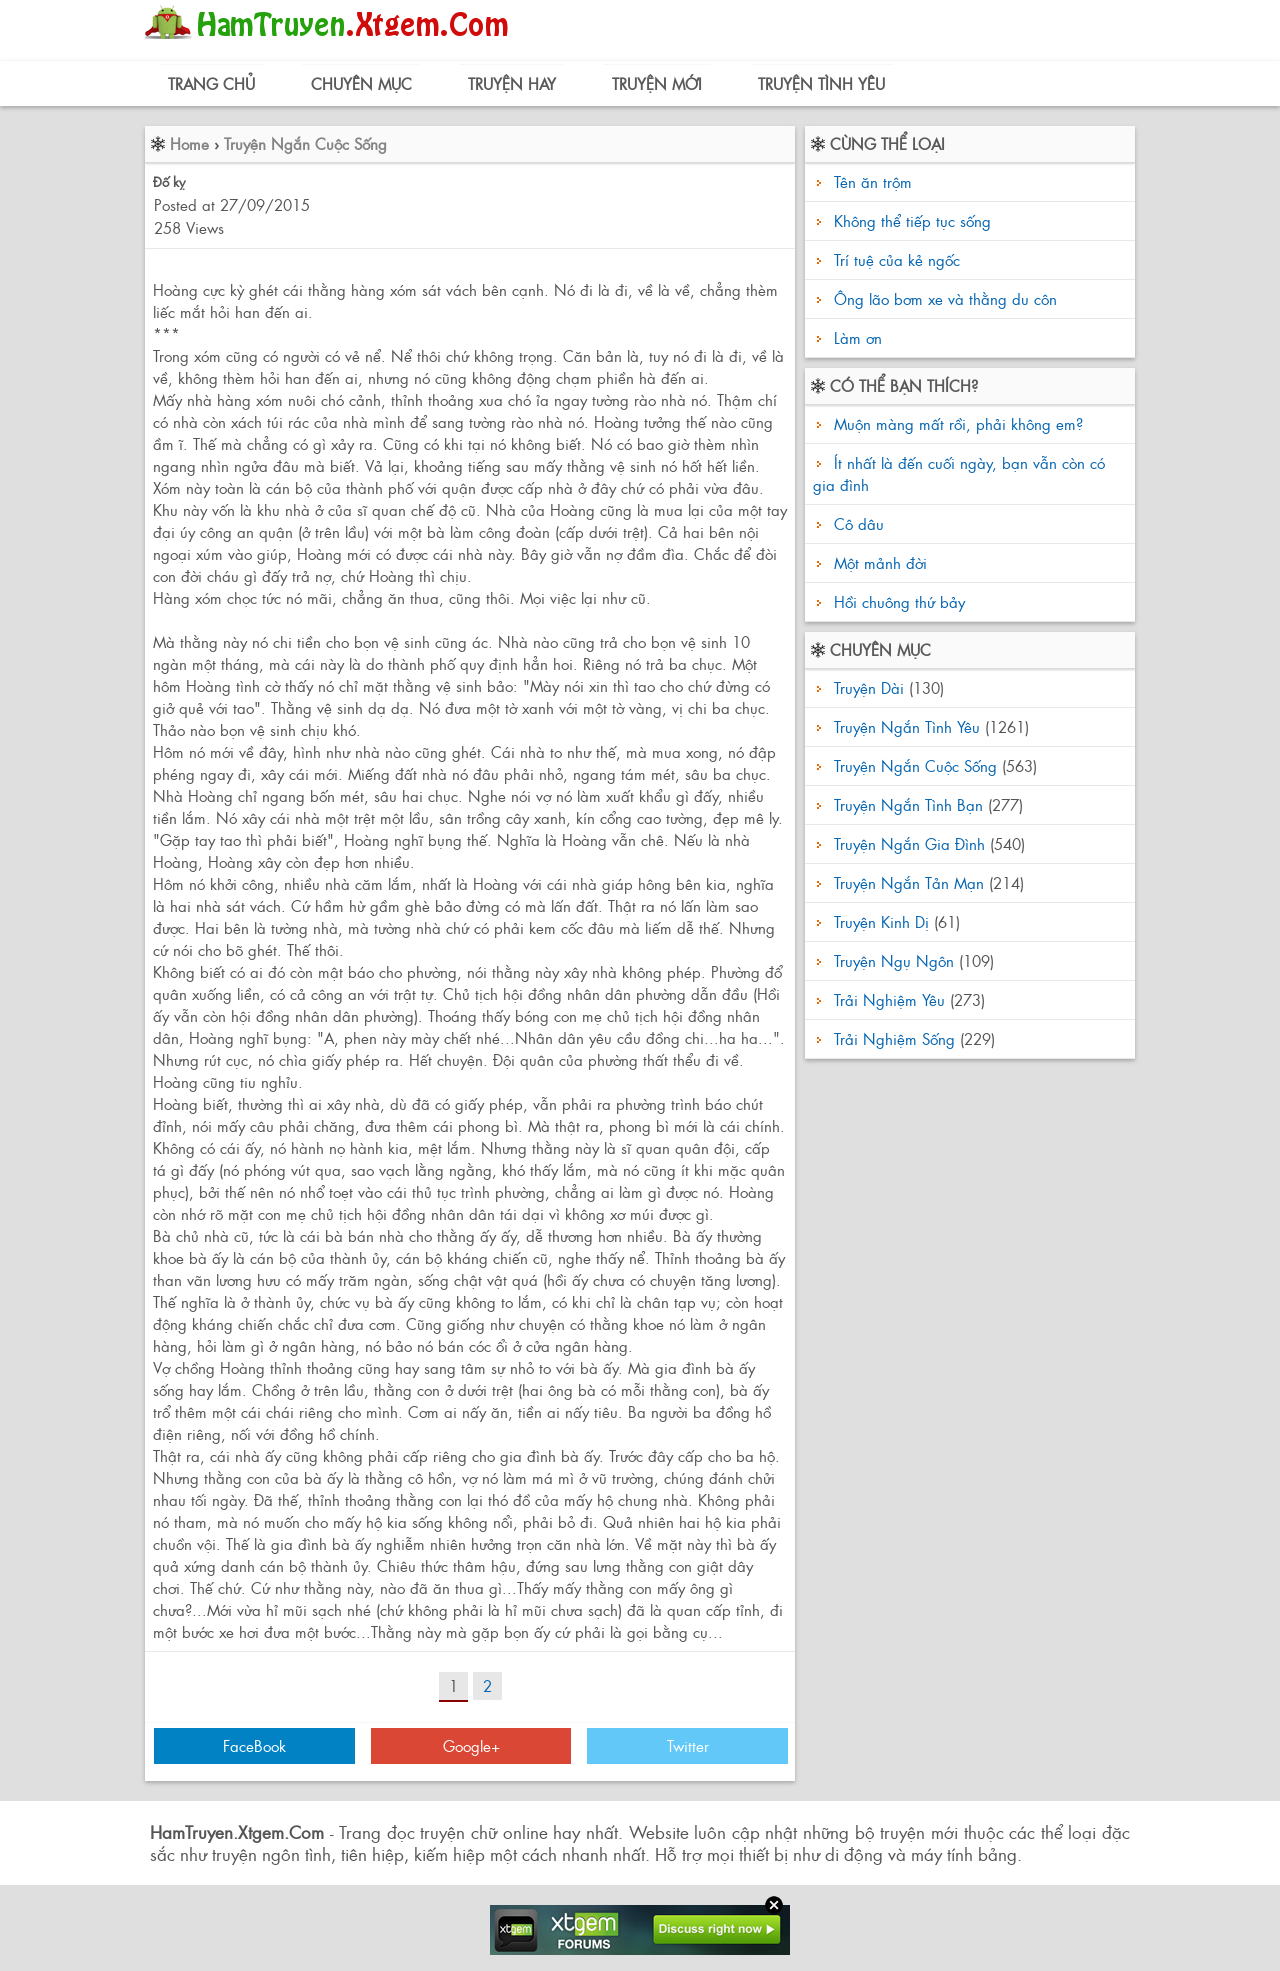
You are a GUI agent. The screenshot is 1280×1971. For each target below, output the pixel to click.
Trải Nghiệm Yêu (889, 999)
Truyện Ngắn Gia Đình (909, 843)
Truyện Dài (869, 687)
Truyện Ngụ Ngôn (894, 960)
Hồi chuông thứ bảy (897, 601)
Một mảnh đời (878, 562)
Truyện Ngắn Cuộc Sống (305, 143)
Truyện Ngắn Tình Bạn (908, 804)
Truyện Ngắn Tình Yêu (907, 726)
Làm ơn (858, 337)
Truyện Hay (512, 83)
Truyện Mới (657, 83)
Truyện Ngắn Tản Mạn (909, 882)
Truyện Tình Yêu (821, 83)
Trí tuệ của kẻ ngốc (897, 259)
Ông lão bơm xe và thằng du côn (945, 298)
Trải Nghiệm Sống (894, 1038)
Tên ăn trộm (873, 181)
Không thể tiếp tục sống (912, 220)
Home (189, 143)
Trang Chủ (211, 83)
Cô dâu (856, 523)
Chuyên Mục (361, 83)
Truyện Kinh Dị (881, 921)
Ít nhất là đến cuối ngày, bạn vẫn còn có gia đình (959, 473)
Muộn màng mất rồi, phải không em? (956, 423)
